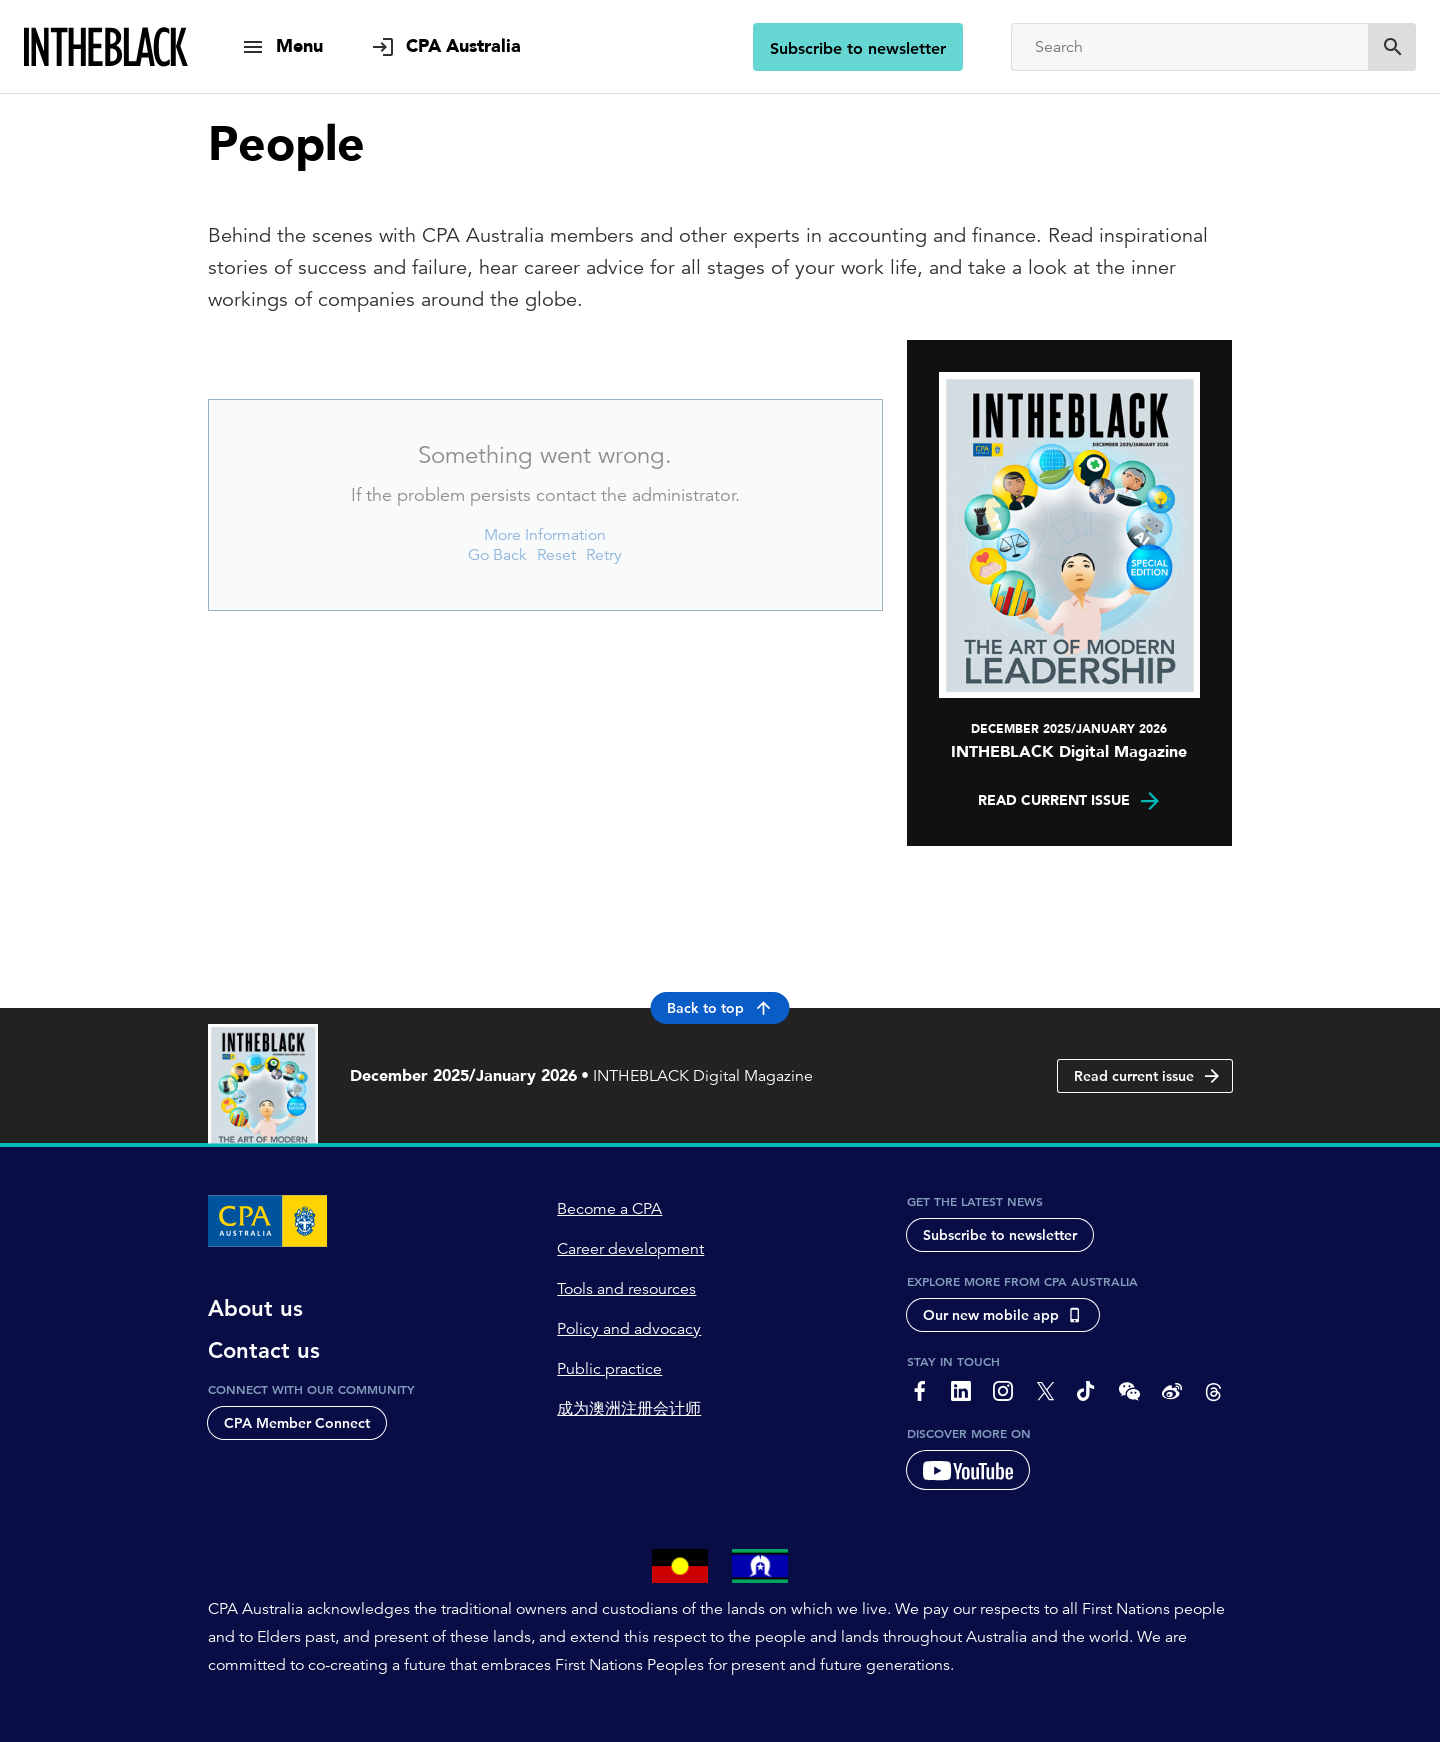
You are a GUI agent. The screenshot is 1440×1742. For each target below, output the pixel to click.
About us (255, 1309)
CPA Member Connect (297, 1423)
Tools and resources (626, 1289)
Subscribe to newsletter (858, 48)
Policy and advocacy (629, 1329)
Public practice (609, 1369)
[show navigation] (282, 46)
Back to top (720, 1008)
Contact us (264, 1351)
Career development (630, 1249)
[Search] (1190, 47)
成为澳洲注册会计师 (629, 1409)
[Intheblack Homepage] (106, 47)
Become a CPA (609, 1209)
